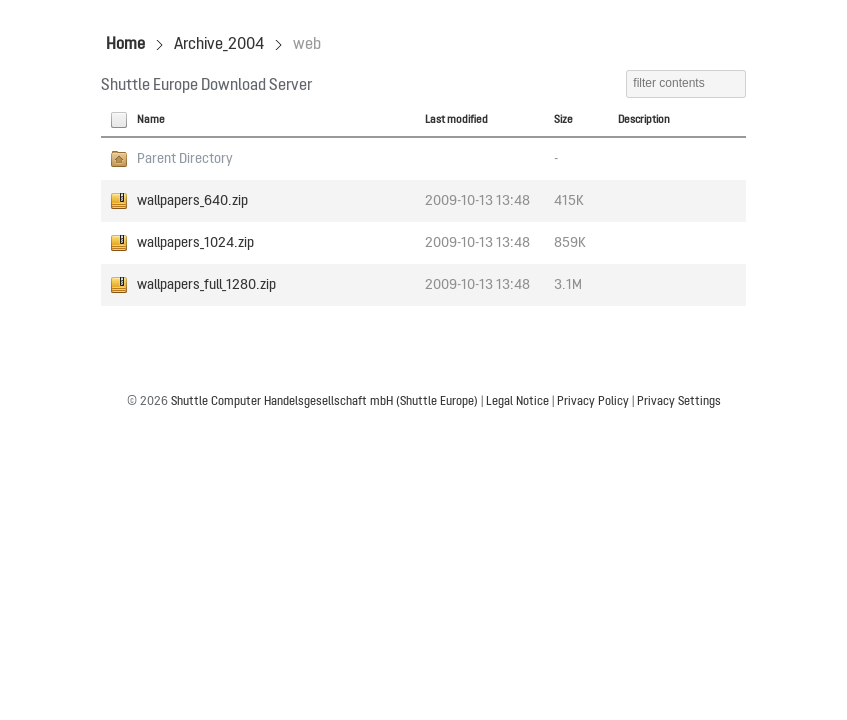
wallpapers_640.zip (192, 201)
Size (563, 120)
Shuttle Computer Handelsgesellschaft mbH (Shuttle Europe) (324, 402)
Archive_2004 (219, 45)
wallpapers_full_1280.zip (206, 285)
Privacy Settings (679, 402)
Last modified (456, 120)
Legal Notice (517, 402)
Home (125, 45)
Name (151, 120)
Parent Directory (185, 159)
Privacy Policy (593, 402)
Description (644, 120)
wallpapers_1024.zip (195, 243)
